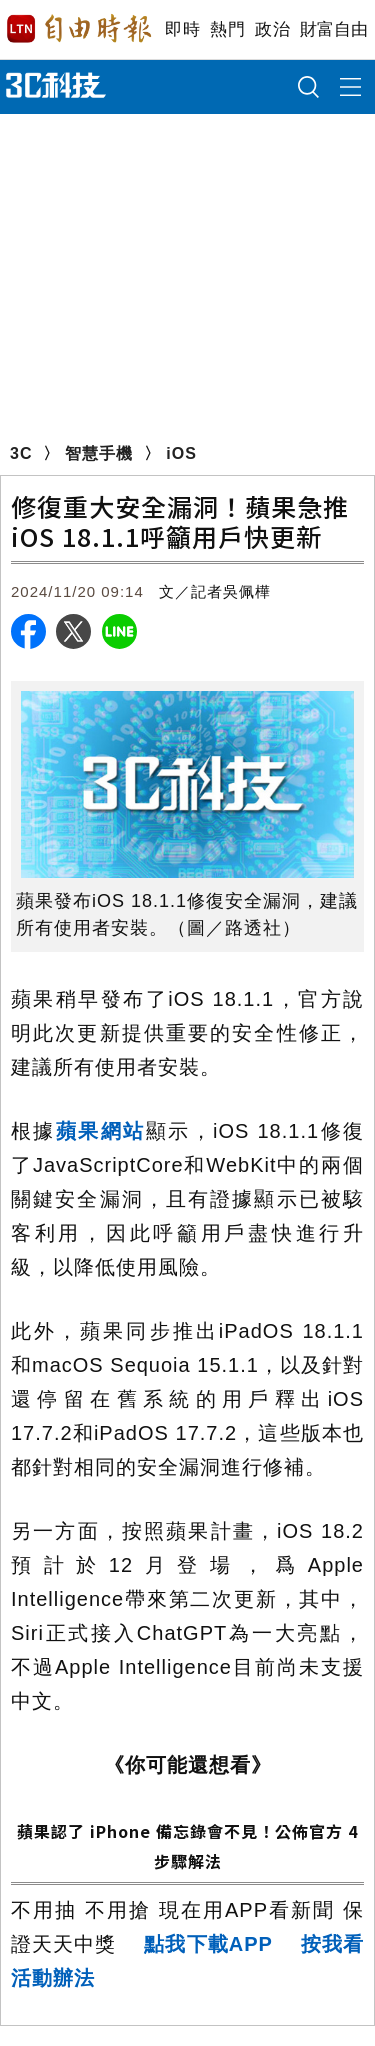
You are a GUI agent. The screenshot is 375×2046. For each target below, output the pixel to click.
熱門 (227, 29)
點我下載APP (208, 1944)
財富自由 (333, 29)
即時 (182, 29)
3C (21, 453)
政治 (272, 29)
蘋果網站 (101, 1131)
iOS (181, 453)
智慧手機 (99, 453)
